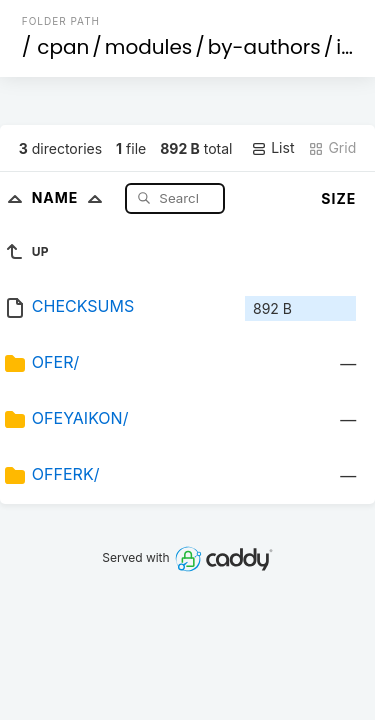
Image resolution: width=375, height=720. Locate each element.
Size (338, 198)
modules (148, 47)
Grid (332, 148)
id (345, 47)
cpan (63, 47)
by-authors (264, 47)
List (272, 148)
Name (71, 197)
